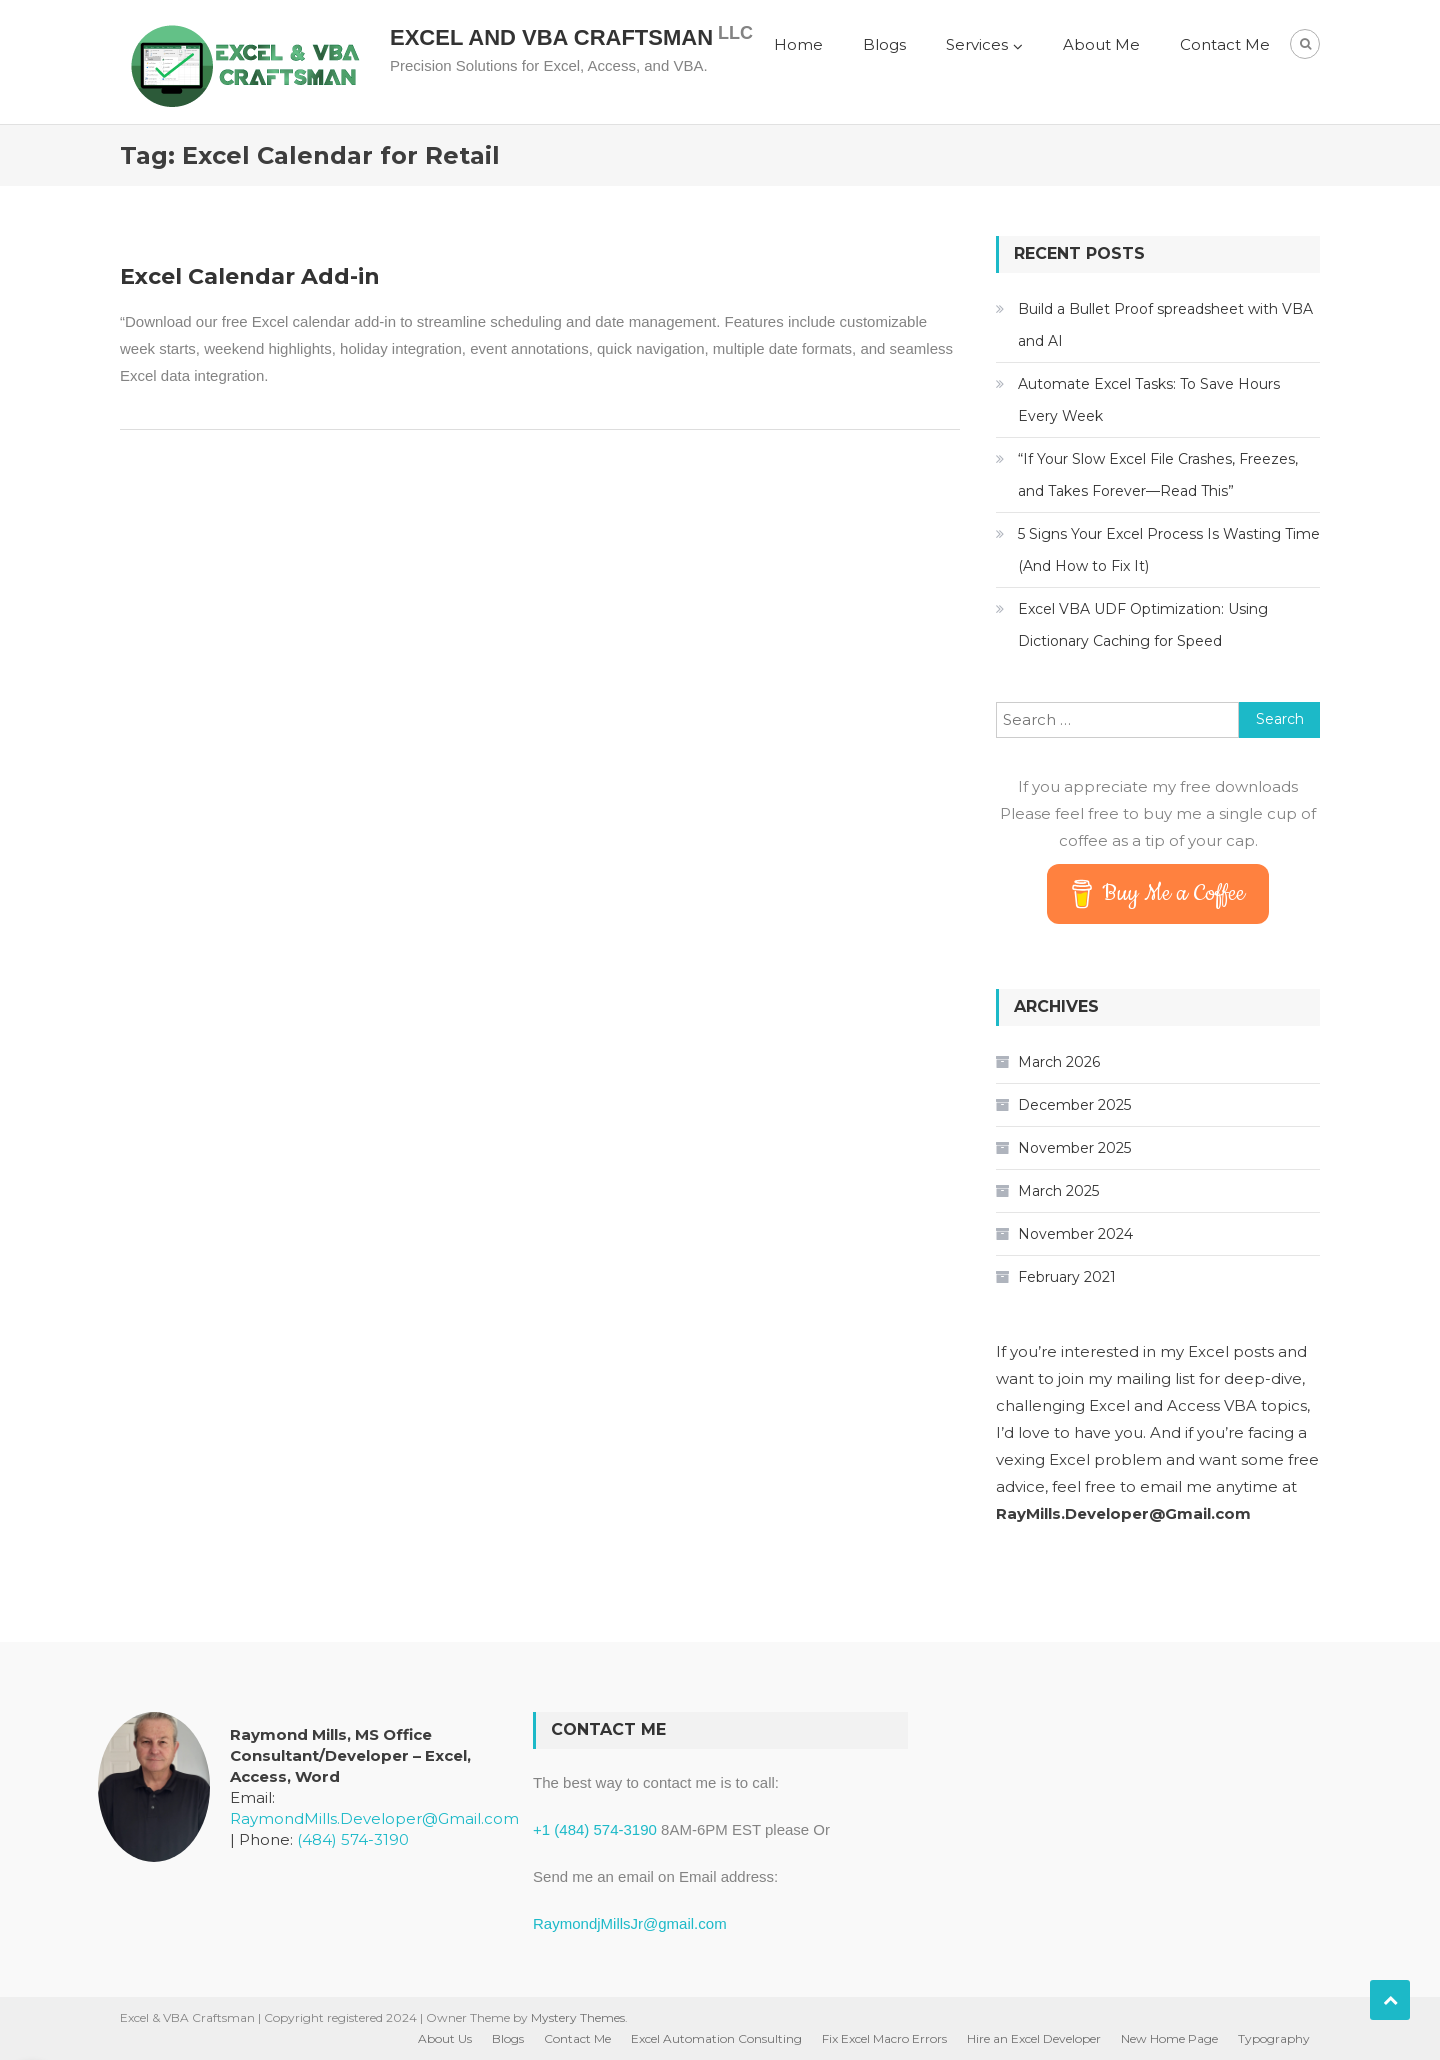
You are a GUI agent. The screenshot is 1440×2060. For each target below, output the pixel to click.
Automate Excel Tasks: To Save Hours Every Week (1149, 400)
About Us (445, 2038)
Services (977, 44)
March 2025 (1058, 1191)
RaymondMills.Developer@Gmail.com (374, 1818)
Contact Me (1225, 44)
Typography (1274, 2038)
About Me (1101, 44)
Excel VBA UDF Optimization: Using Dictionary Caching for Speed (1143, 625)
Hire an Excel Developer (1034, 2038)
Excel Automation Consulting (716, 2038)
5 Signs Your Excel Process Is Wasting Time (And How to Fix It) (1169, 550)
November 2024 (1075, 1234)
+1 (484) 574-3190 (595, 1829)
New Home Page (1169, 2038)
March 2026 (1059, 1062)
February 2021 (1067, 1277)
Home (798, 44)
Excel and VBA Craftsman (551, 37)
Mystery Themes (578, 2017)
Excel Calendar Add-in (250, 276)
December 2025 (1074, 1105)
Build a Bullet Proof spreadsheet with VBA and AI (1165, 325)
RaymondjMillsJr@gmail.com (630, 1923)
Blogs (884, 44)
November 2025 (1074, 1148)
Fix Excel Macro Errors (884, 2038)
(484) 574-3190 (353, 1839)
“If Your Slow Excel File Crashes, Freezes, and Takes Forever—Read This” (1158, 475)
